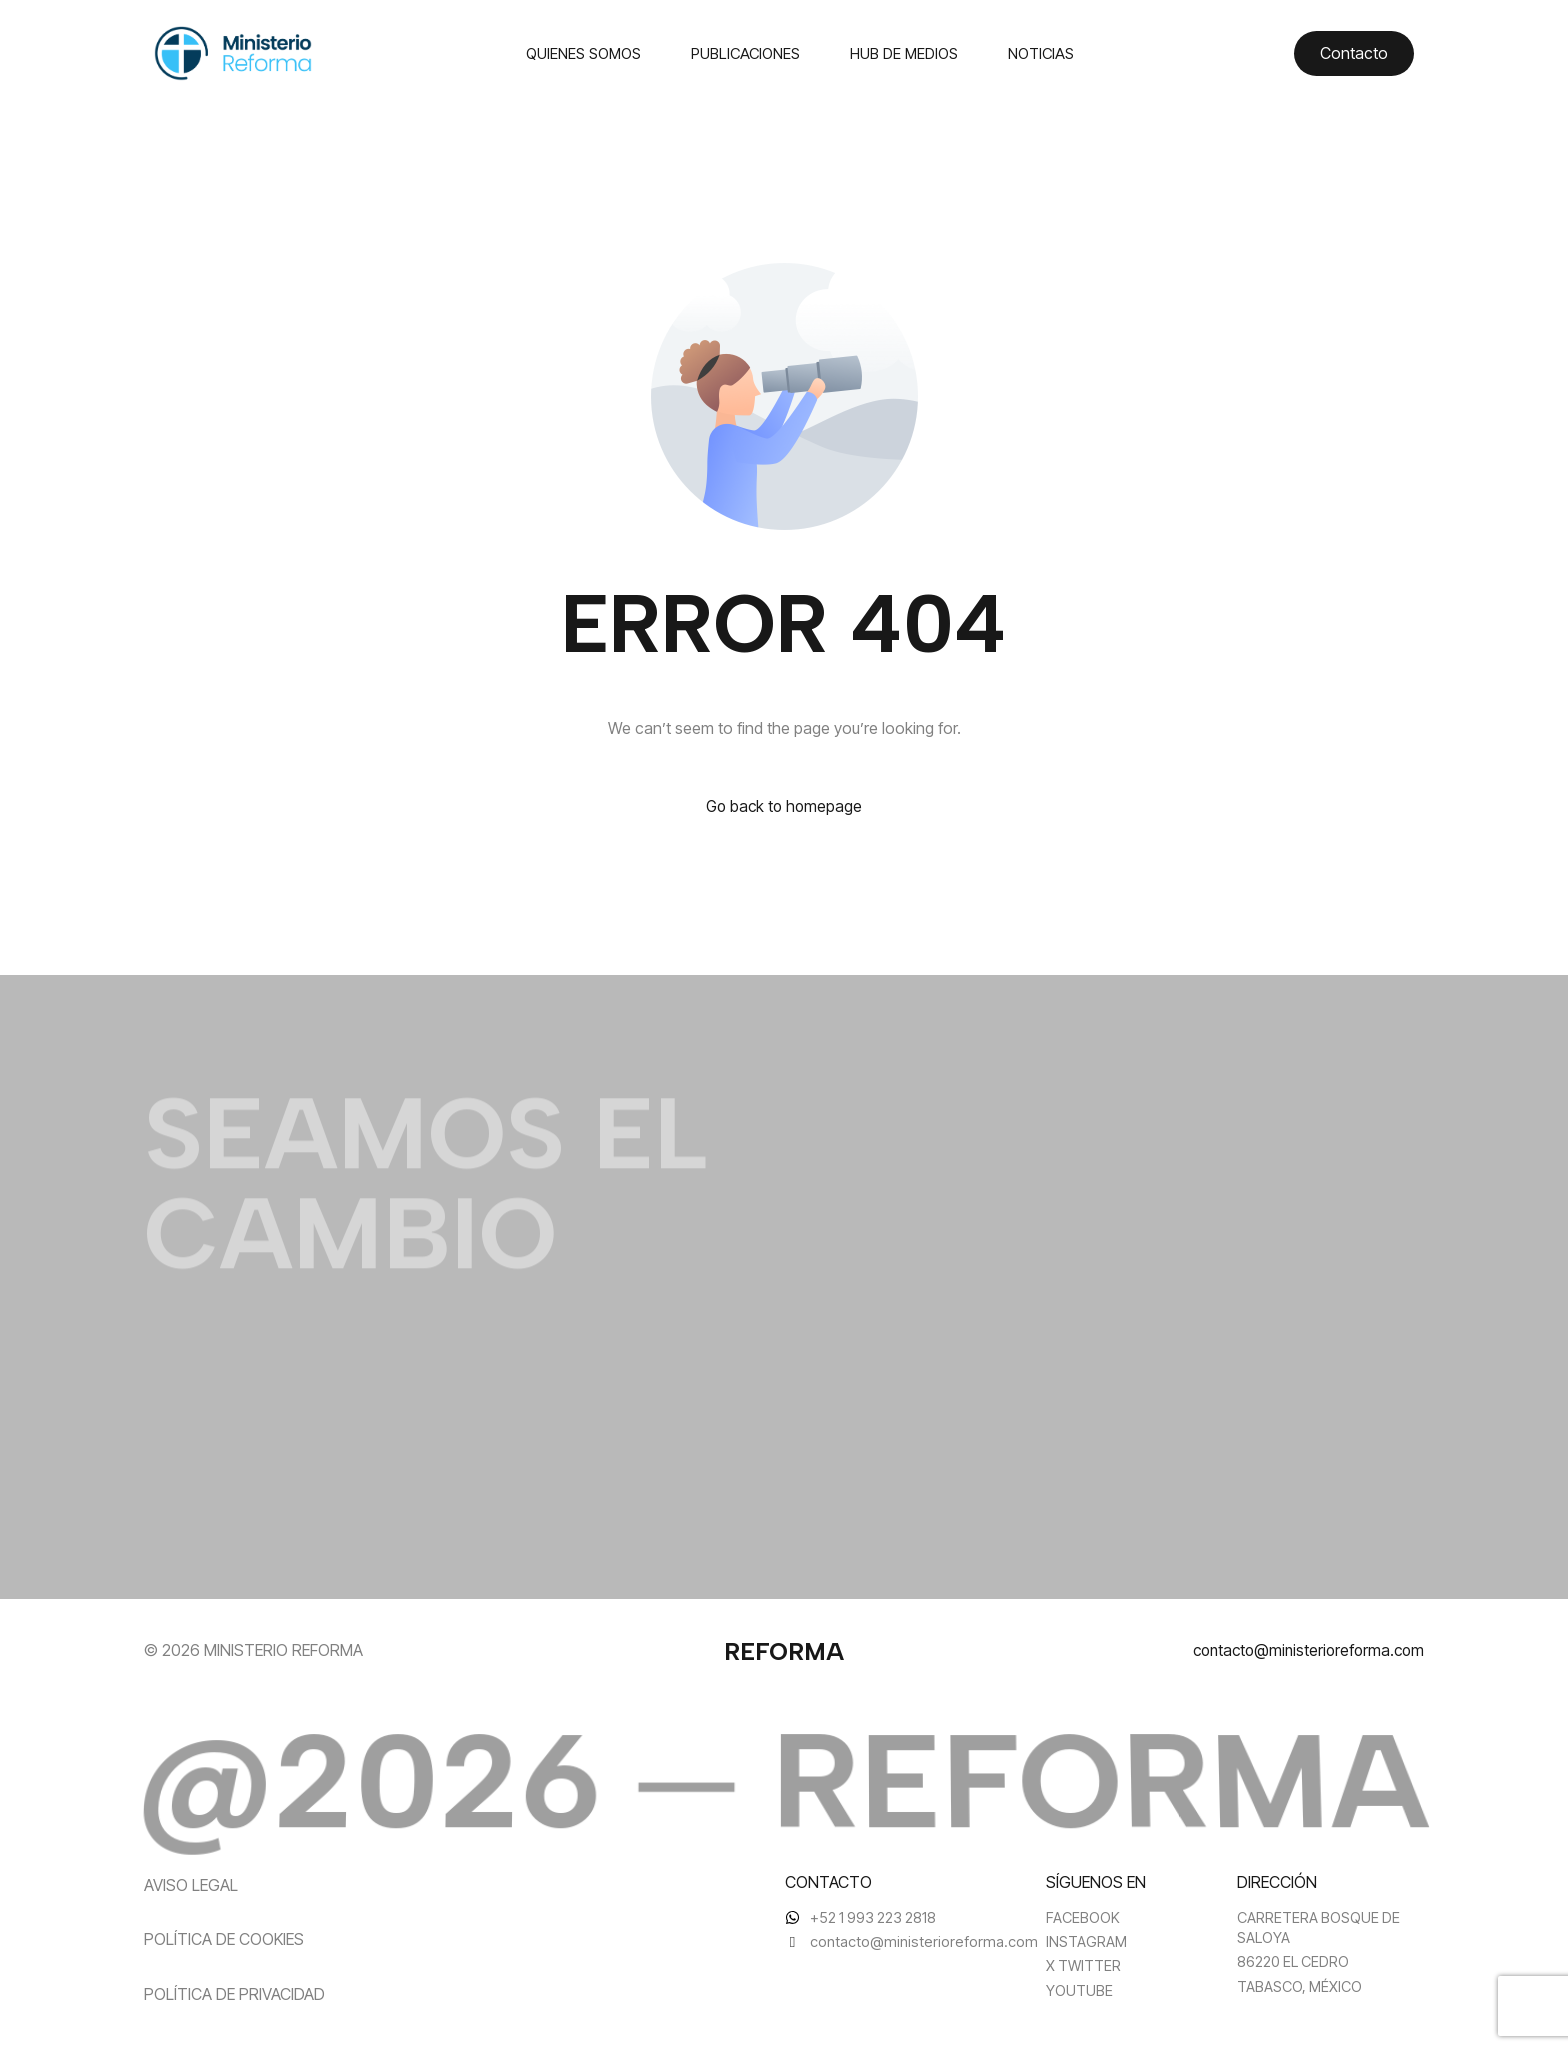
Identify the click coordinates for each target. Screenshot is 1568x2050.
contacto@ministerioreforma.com (1303, 1650)
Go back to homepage (784, 807)
